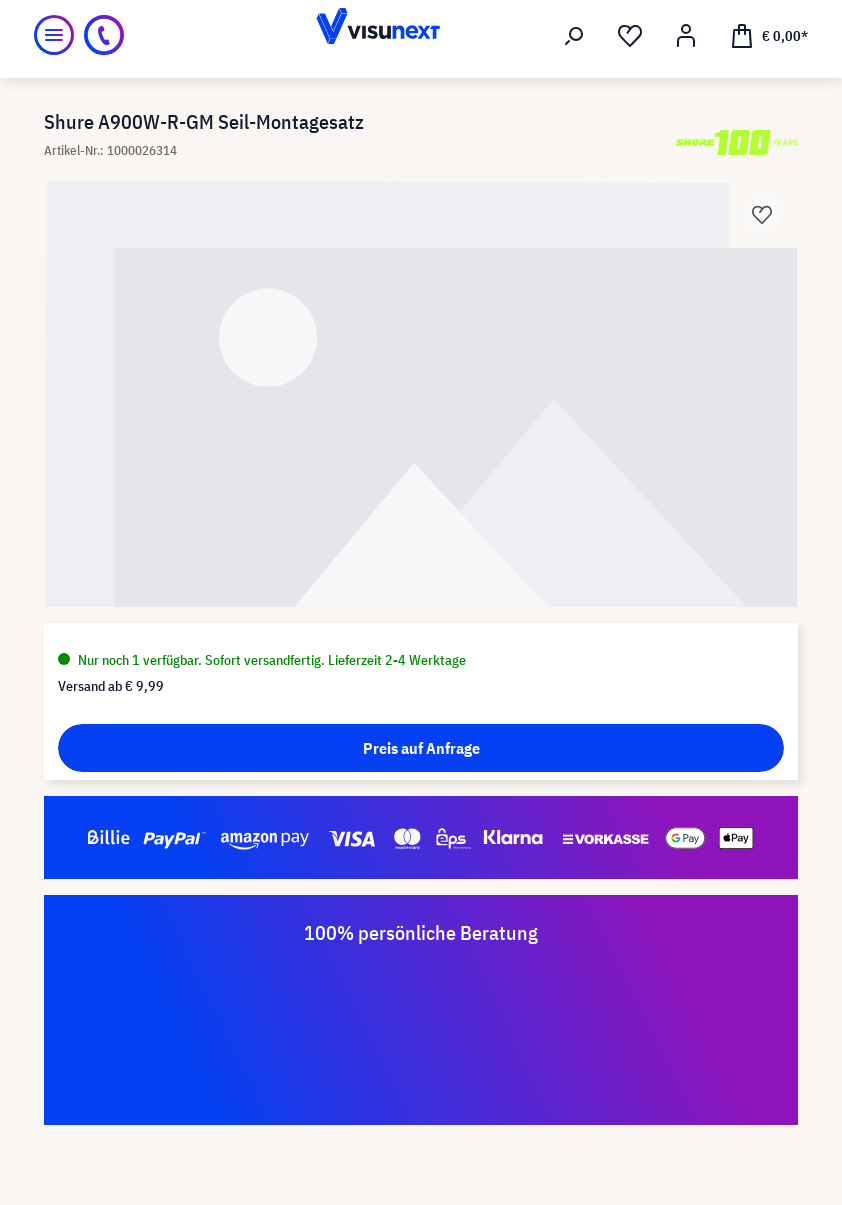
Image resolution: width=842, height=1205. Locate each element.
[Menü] (54, 35)
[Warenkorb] (769, 35)
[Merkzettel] (630, 36)
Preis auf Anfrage (421, 748)
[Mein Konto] (686, 36)
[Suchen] (574, 36)
